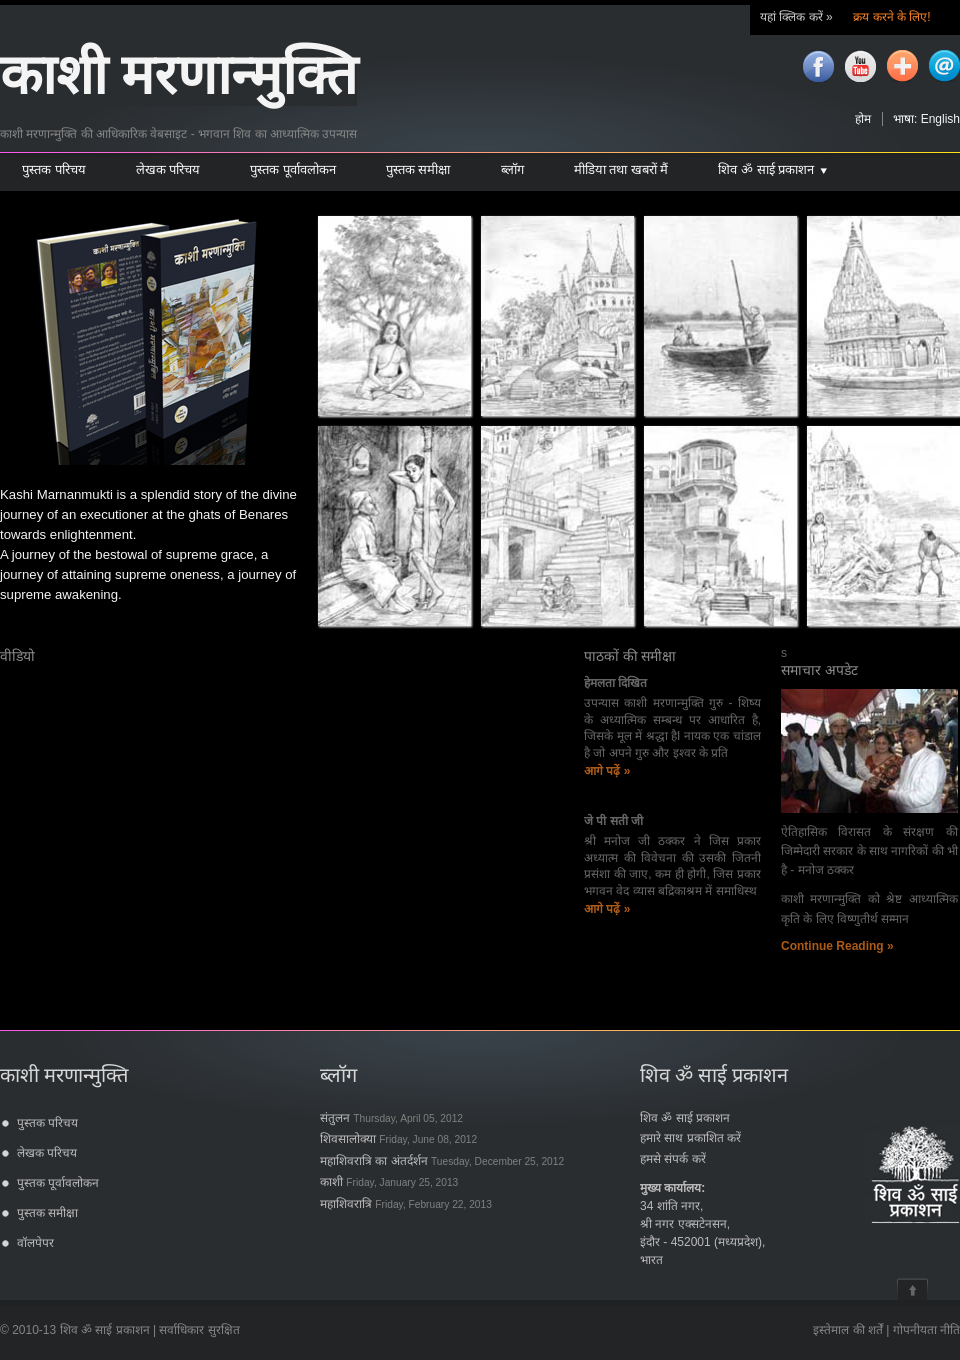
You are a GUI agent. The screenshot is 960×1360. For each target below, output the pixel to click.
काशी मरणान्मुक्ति (178, 75)
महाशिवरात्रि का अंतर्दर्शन (442, 1161)
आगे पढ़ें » (607, 771)
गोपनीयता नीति (926, 1330)
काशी (389, 1182)
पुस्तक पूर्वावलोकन (58, 1183)
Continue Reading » (837, 946)
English (940, 119)
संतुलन (391, 1118)
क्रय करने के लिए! (890, 17)
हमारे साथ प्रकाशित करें (690, 1138)
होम (863, 119)
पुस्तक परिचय (47, 1123)
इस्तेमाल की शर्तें (848, 1330)
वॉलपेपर (35, 1243)
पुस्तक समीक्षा (47, 1213)
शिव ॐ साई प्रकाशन (685, 1118)
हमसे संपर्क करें (673, 1159)
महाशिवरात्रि (406, 1204)
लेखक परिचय (47, 1153)
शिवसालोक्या (398, 1139)
